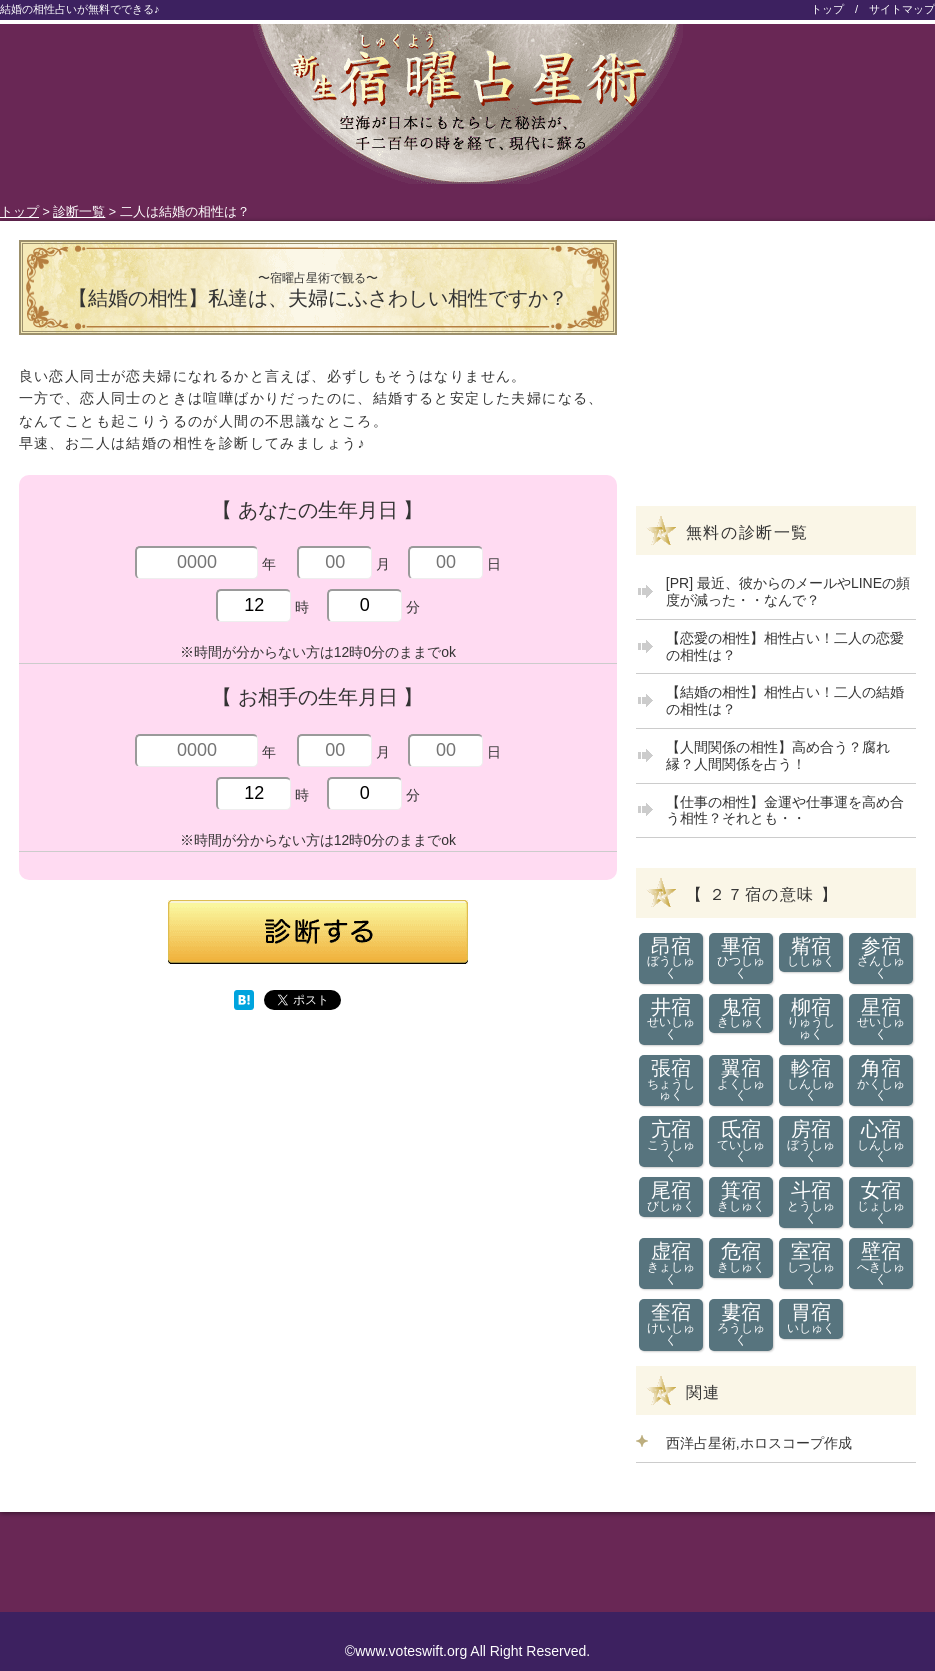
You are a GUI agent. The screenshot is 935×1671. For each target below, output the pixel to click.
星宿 (881, 1019)
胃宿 (811, 1318)
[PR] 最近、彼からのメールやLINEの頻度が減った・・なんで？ (788, 591)
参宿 (881, 958)
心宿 (881, 1141)
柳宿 (811, 1019)
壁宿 (881, 1263)
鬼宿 (741, 1013)
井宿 (671, 1019)
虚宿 (671, 1263)
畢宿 (741, 958)
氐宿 (741, 1141)
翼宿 (741, 1080)
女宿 (881, 1202)
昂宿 (671, 958)
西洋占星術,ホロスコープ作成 (759, 1443)
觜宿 (811, 952)
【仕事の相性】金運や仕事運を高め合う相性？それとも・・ (785, 810)
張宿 (671, 1080)
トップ (827, 9)
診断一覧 (79, 212)
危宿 (741, 1257)
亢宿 (671, 1141)
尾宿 (671, 1196)
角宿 (881, 1080)
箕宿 (741, 1196)
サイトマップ (902, 9)
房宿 (811, 1141)
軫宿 (811, 1080)
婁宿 (741, 1324)
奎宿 (671, 1324)
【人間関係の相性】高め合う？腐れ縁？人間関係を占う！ (778, 755)
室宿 (811, 1263)
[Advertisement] (169, 1170)
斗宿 (811, 1202)
